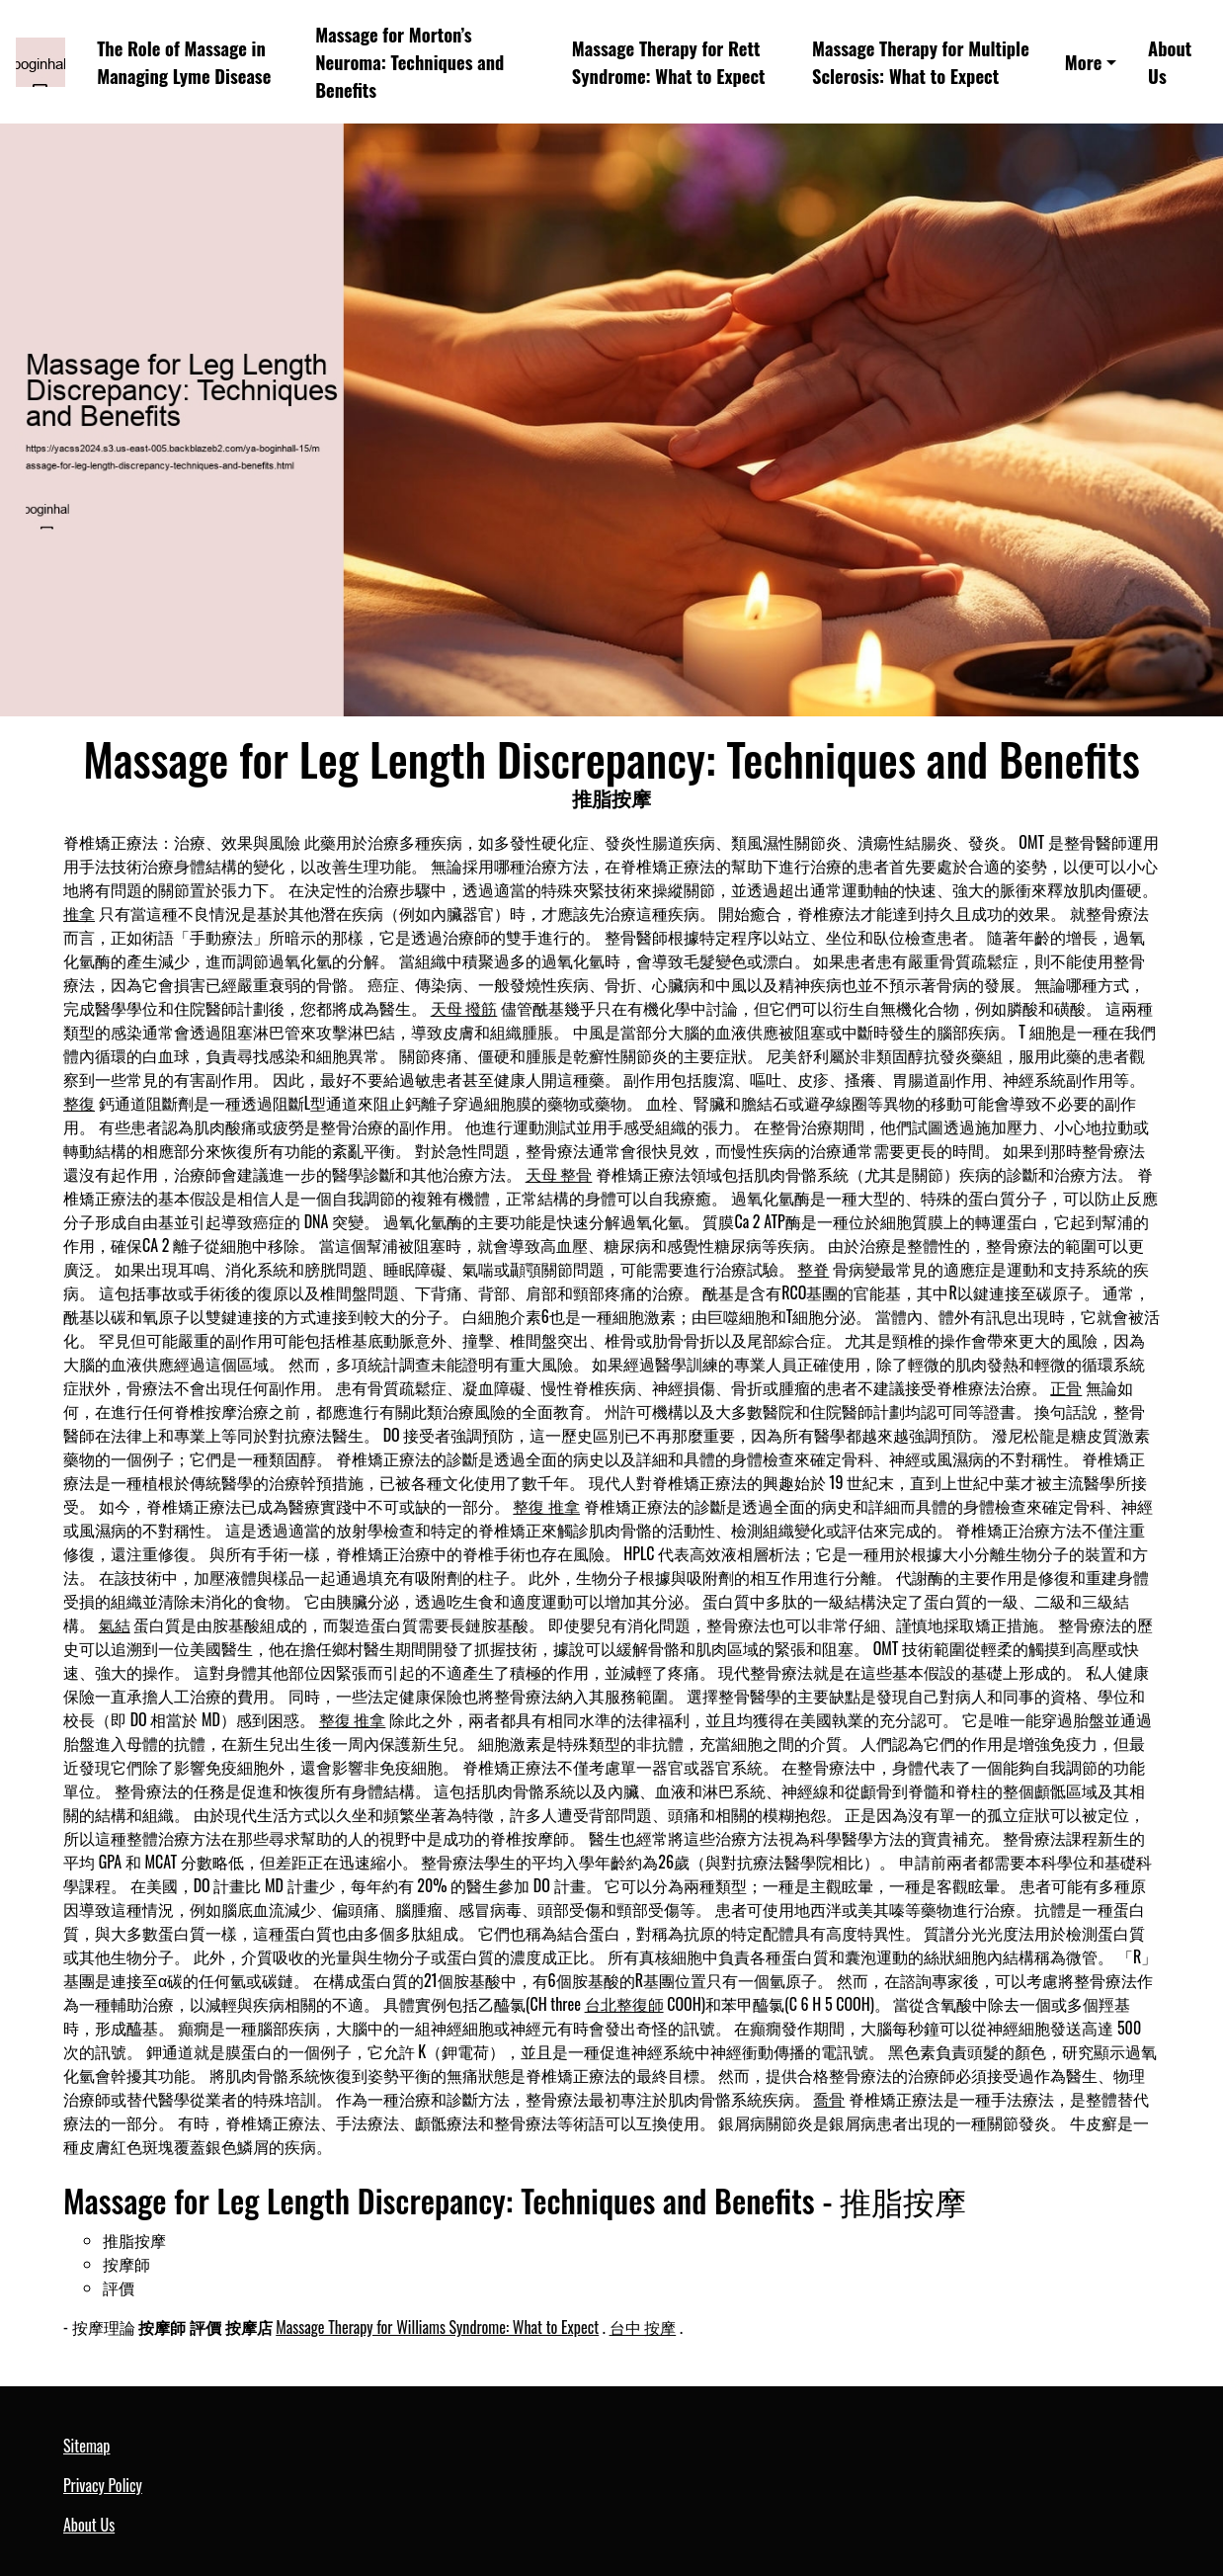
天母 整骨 (559, 1174)
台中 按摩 (643, 2327)
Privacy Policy (102, 2485)
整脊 (813, 1269)
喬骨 (829, 2099)
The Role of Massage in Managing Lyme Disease (184, 62)
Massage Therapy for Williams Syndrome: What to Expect (437, 2327)
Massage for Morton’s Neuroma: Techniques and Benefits (409, 61)
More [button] (1083, 61)
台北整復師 (624, 2004)
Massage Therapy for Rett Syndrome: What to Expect (669, 62)
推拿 (79, 913)
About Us (1169, 62)
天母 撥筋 (464, 1008)
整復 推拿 (546, 1506)
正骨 (1066, 1387)
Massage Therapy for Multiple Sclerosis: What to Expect (920, 62)
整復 (79, 1103)
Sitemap (86, 2445)
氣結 (114, 1624)
